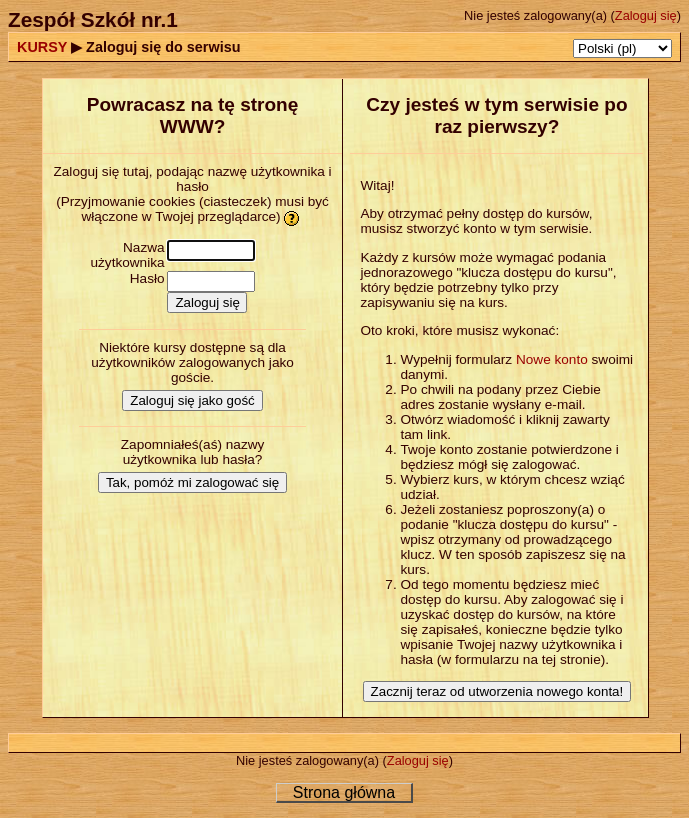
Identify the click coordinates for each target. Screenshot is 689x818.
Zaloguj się (646, 15)
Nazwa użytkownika (128, 255)
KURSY (42, 47)
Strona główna (344, 792)
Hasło (147, 278)
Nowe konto (552, 359)
